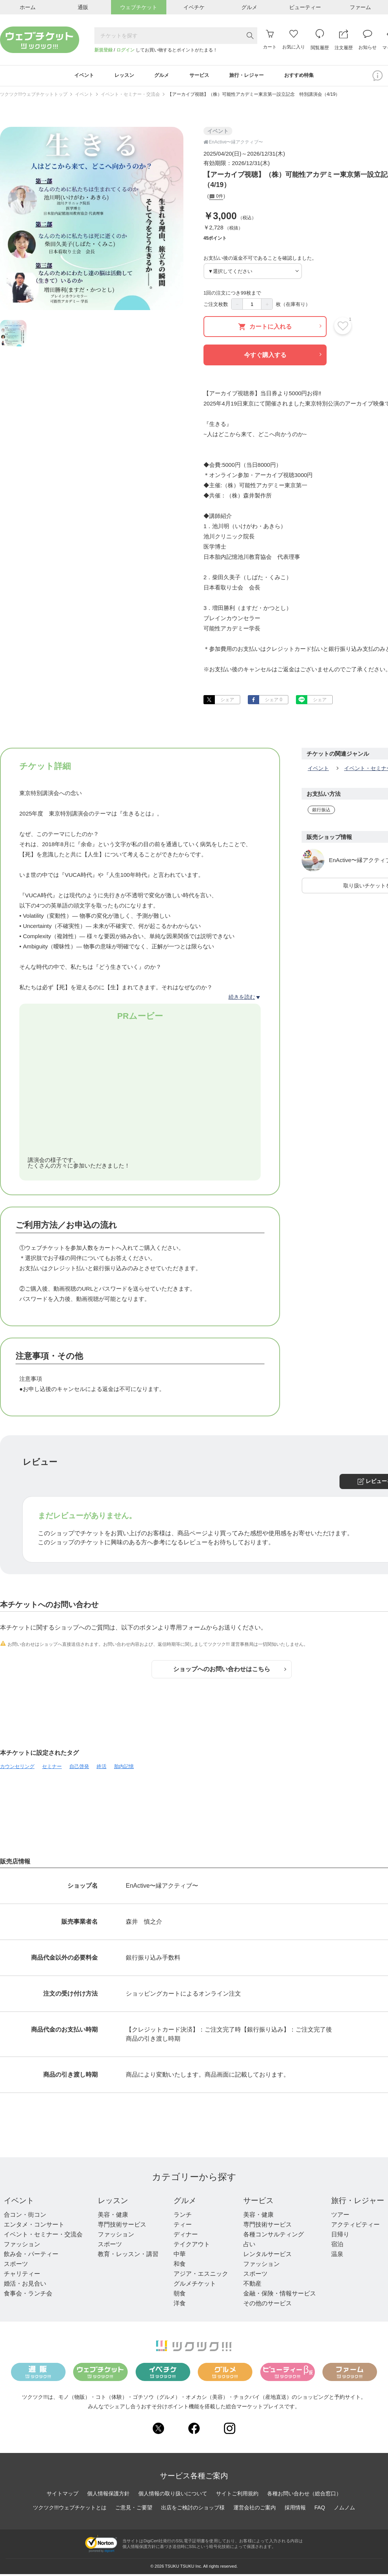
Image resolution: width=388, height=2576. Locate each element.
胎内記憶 (124, 1768)
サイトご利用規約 (237, 2495)
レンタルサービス (267, 2256)
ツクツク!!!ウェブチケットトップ (33, 95)
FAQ (319, 2509)
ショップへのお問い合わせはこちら (229, 1671)
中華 (180, 2256)
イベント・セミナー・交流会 (130, 95)
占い (249, 2246)
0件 (216, 198)
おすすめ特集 (307, 76)
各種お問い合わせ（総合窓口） (304, 2495)
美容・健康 (113, 2216)
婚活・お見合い (25, 2285)
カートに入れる (279, 328)
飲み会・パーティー (31, 2256)
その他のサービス (267, 2305)
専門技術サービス (122, 2226)
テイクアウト (192, 2246)
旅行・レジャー (357, 2202)
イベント (84, 95)
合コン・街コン (25, 2216)
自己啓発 (79, 1768)
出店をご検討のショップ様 (193, 2509)
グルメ (185, 2202)
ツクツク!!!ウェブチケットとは (69, 2509)
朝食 (180, 2295)
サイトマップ (62, 2495)
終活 (101, 1768)
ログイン (125, 50)
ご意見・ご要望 (133, 2509)
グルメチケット (195, 2285)
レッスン (113, 2202)
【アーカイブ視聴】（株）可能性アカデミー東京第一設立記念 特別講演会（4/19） (253, 95)
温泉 (337, 2256)
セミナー (52, 1768)
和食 (180, 2266)
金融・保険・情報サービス (279, 2295)
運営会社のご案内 (254, 2509)
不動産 (252, 2285)
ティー (183, 2226)
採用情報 (295, 2509)
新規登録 (103, 50)
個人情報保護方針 (108, 2495)
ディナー (186, 2236)
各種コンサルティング (273, 2236)
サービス (258, 2202)
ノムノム (344, 2509)
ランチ (183, 2216)
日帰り (340, 2236)
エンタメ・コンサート (34, 2226)
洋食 (180, 2305)
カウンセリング (17, 1768)
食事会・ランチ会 (28, 2295)
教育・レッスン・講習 (128, 2256)
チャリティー (22, 2275)
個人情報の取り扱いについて (172, 2495)
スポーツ (16, 2266)
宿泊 (337, 2246)
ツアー (340, 2216)
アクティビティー (355, 2226)
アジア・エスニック (201, 2275)
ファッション (22, 2246)
